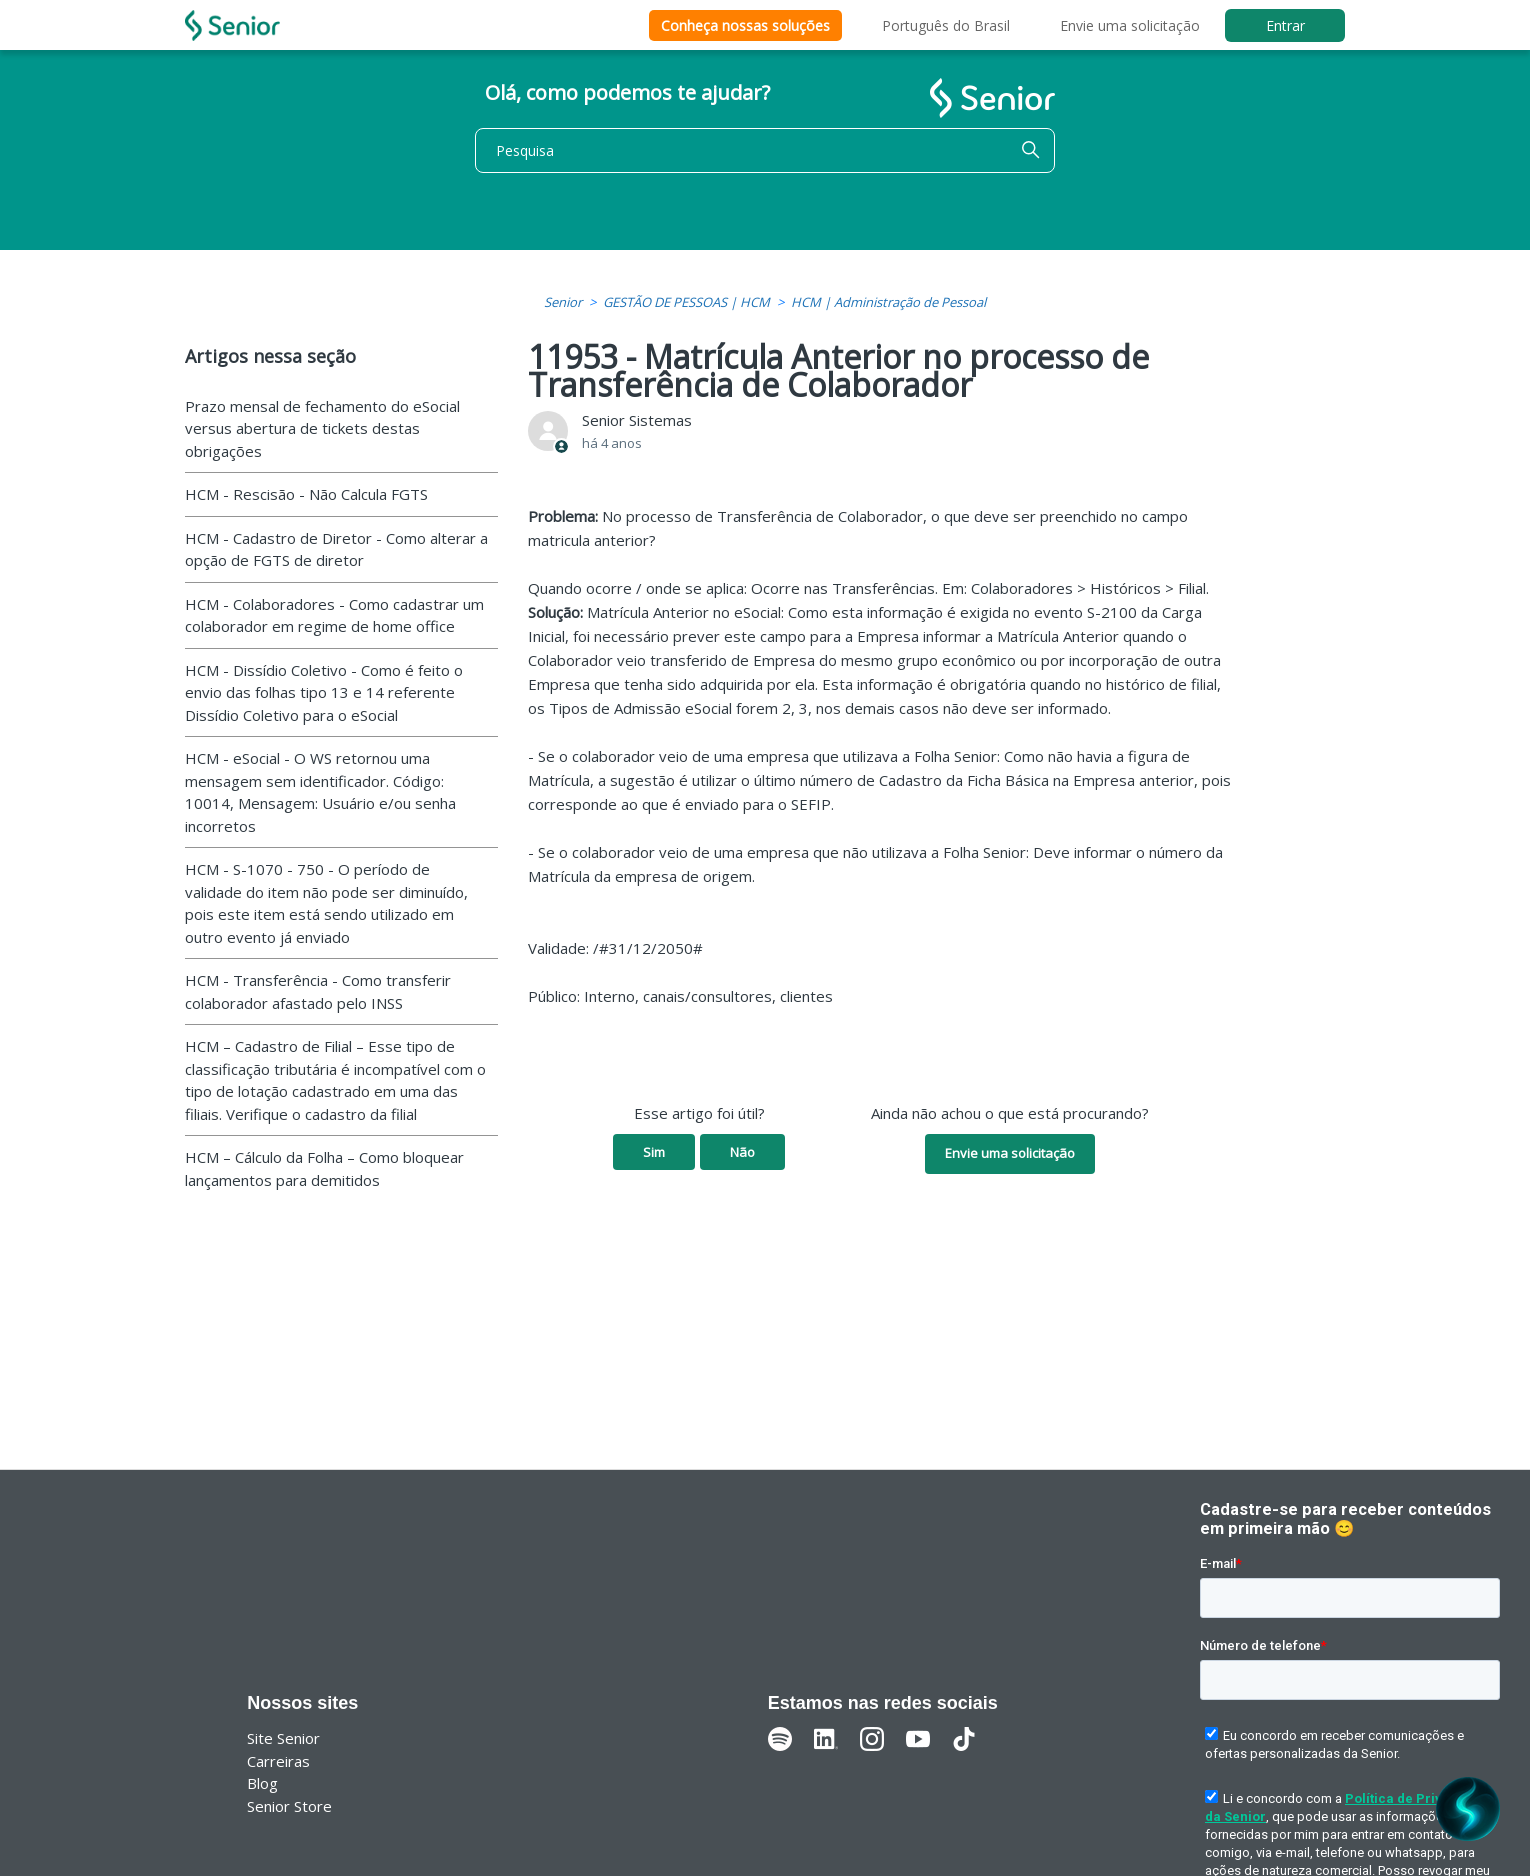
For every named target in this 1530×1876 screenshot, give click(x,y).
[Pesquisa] (765, 150)
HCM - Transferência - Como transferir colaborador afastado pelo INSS (318, 991)
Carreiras (278, 1761)
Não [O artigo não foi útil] (742, 1152)
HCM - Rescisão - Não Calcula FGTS (306, 494)
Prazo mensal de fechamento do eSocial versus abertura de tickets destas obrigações (322, 428)
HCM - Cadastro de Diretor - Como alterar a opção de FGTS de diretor (336, 549)
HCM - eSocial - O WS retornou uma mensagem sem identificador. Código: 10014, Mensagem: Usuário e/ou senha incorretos (320, 792)
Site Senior (283, 1738)
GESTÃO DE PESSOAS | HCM (686, 302)
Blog (262, 1783)
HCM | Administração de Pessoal (888, 302)
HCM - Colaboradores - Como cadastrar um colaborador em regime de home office (334, 615)
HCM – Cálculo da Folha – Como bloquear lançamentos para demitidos (324, 1168)
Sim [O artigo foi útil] (654, 1152)
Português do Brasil (946, 25)
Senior (563, 302)
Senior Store (289, 1806)
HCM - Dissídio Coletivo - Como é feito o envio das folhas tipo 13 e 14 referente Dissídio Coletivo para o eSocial (324, 692)
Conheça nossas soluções (745, 25)
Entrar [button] (1285, 25)
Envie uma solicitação (1130, 25)
